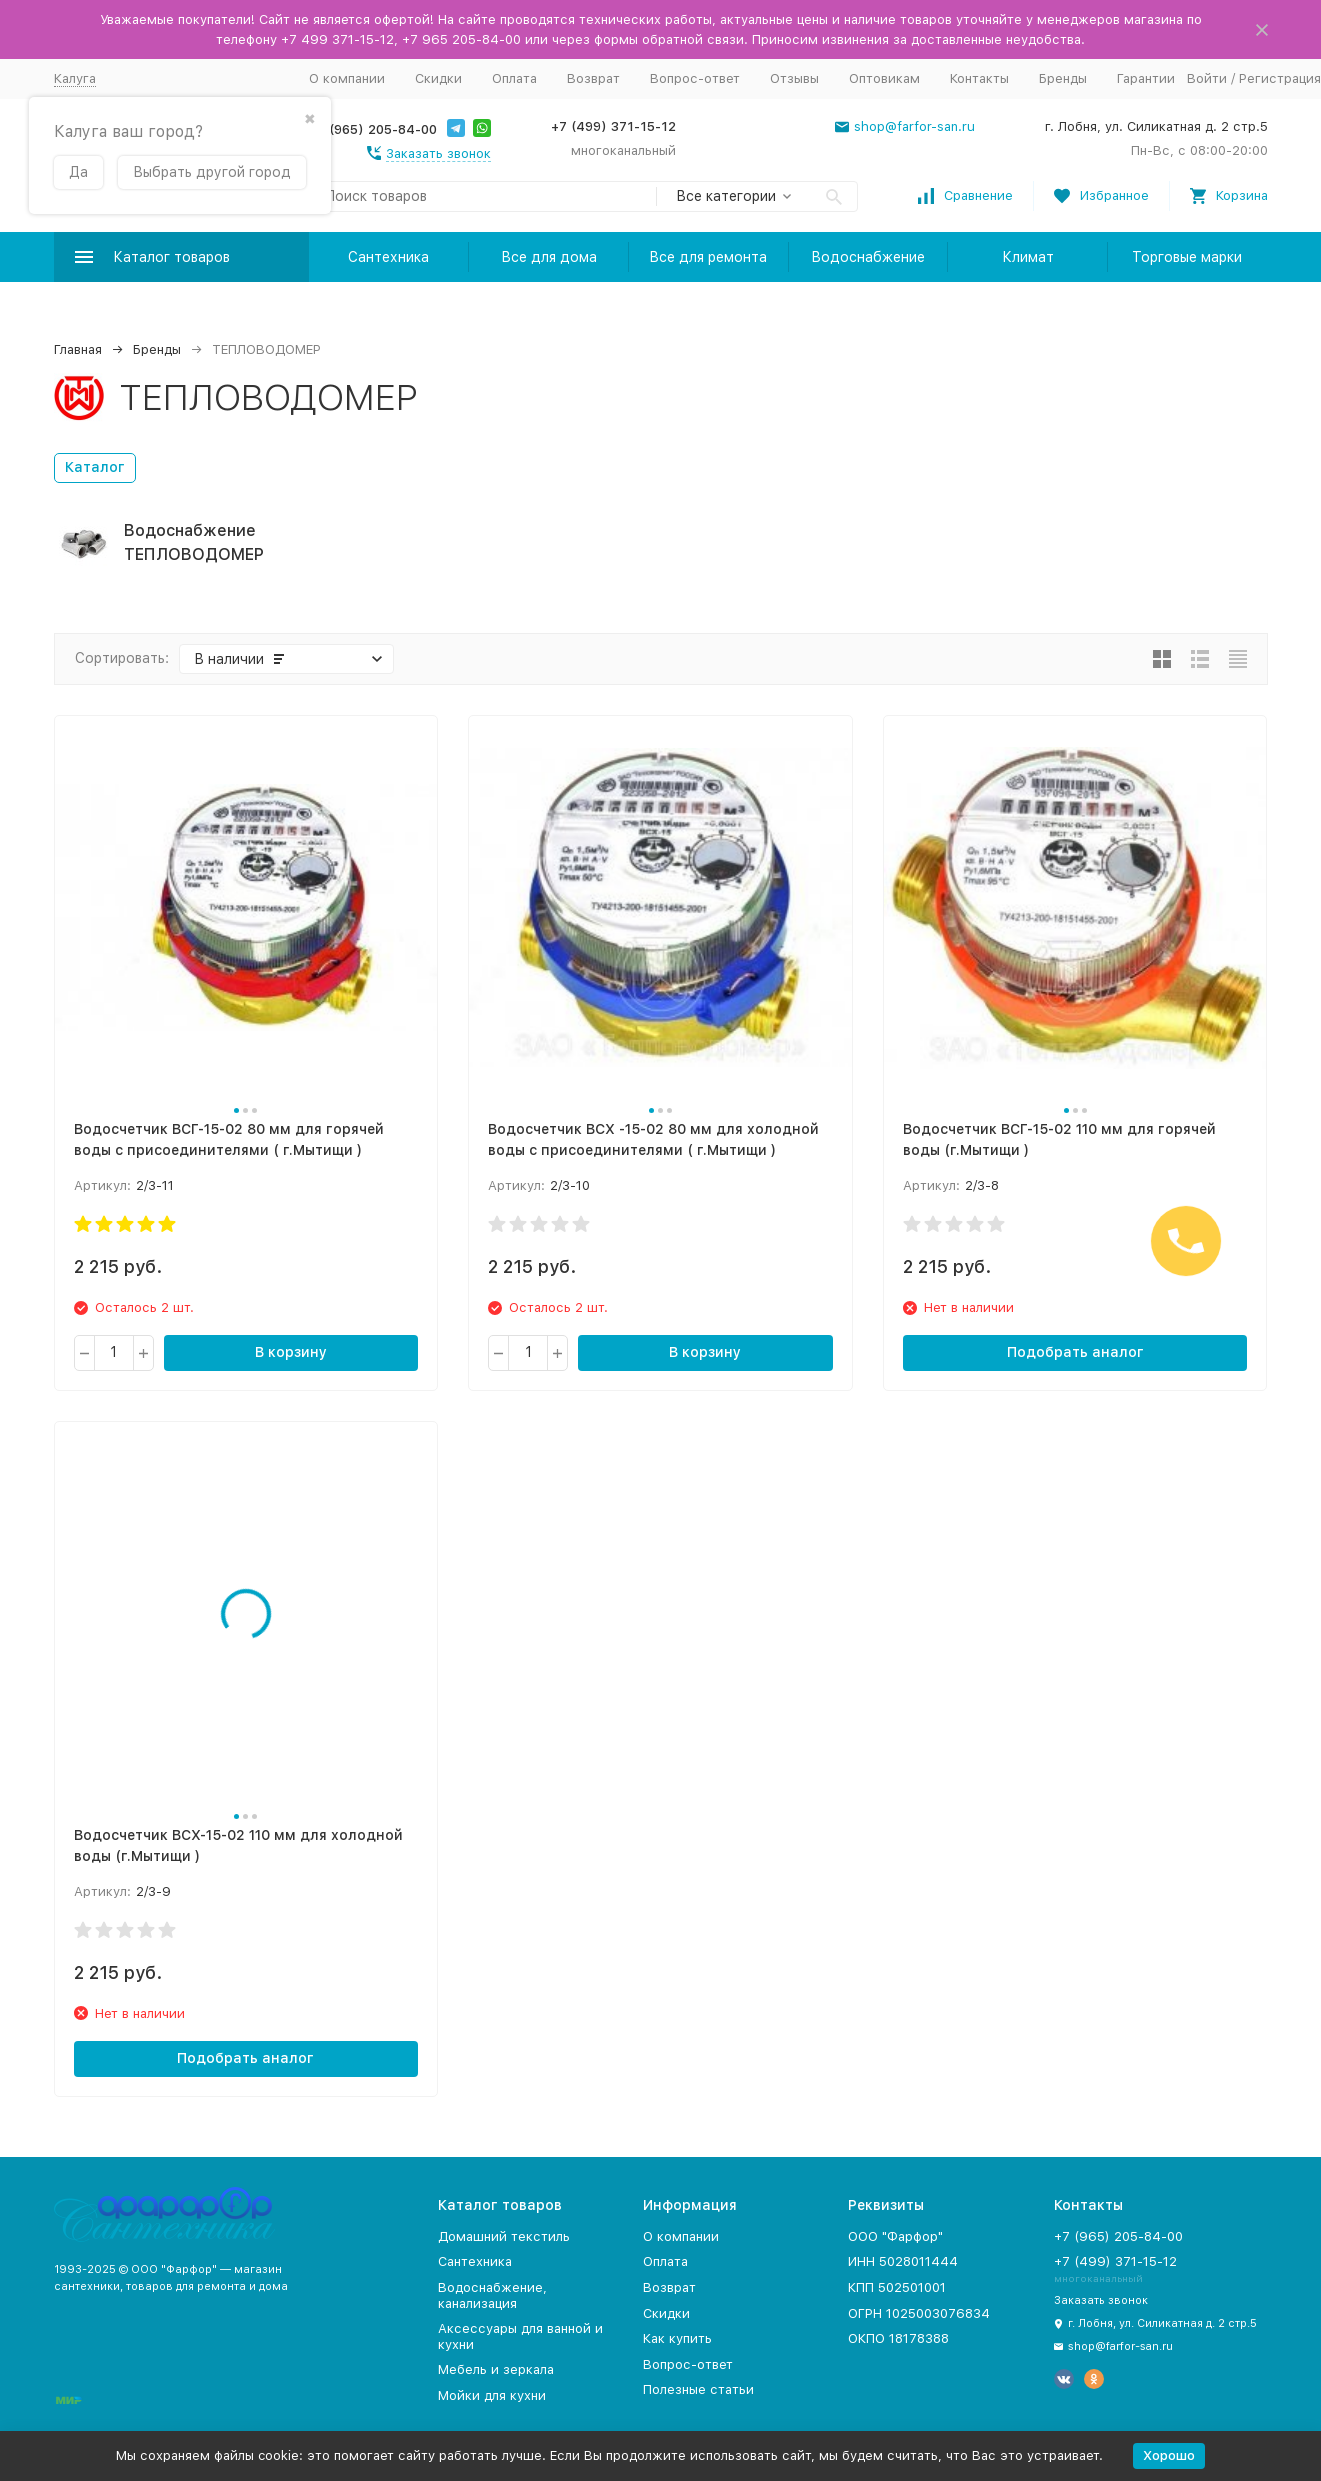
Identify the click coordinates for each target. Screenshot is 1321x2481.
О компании (347, 78)
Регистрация (1280, 78)
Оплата (514, 78)
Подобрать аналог (1075, 1352)
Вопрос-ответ (695, 78)
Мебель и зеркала (496, 2369)
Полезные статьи (698, 2389)
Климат (1028, 257)
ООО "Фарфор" (895, 2236)
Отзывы (794, 78)
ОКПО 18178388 (898, 2338)
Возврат (593, 78)
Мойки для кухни (492, 2395)
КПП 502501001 (897, 2287)
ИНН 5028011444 (903, 2261)
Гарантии (1146, 78)
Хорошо (1169, 2455)
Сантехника (388, 257)
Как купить (677, 2338)
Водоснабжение (868, 257)
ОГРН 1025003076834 (919, 2313)
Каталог (95, 467)
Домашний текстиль (504, 2236)
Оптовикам (884, 78)
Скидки (438, 78)
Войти (1207, 78)
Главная (78, 349)
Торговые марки (1187, 257)
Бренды (1063, 78)
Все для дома (549, 257)
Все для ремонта (708, 257)
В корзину (291, 1352)
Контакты (979, 78)
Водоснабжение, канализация (492, 2295)
